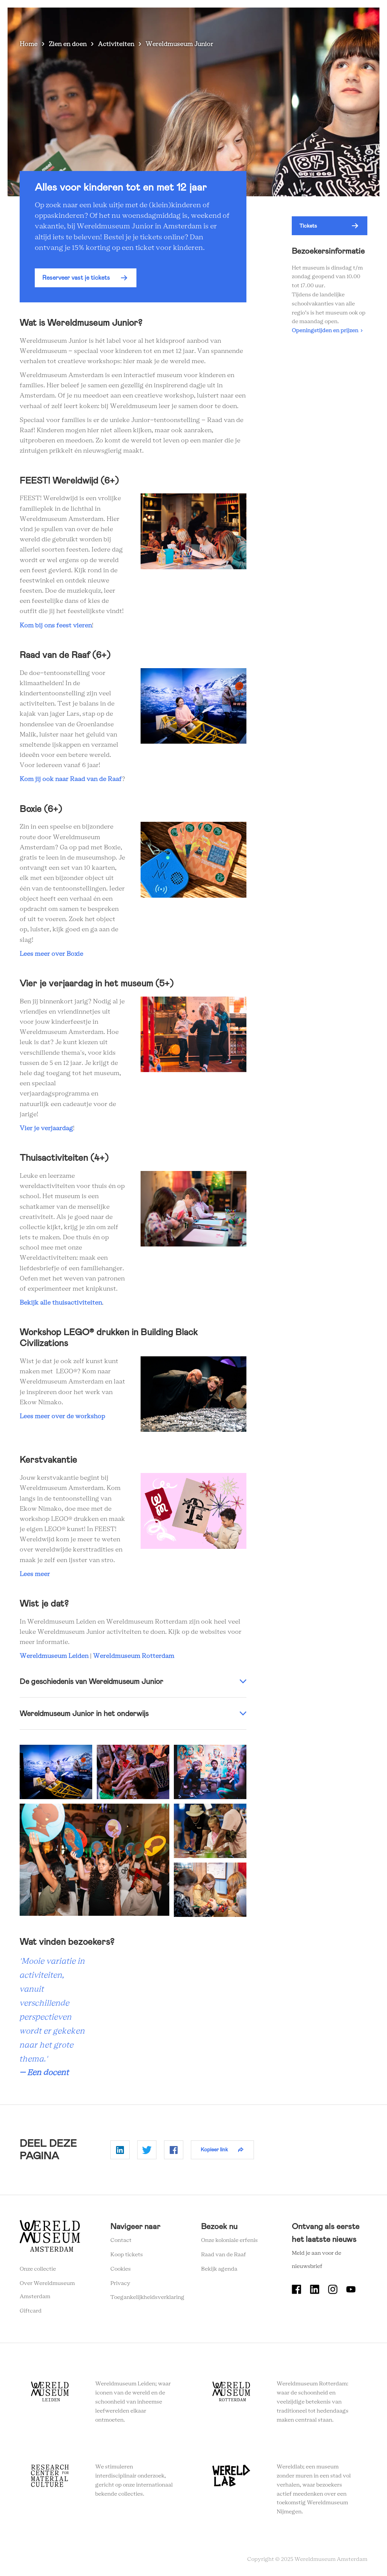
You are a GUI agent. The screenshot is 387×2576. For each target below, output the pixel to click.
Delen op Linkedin (120, 2149)
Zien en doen (105, 19)
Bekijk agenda (219, 2269)
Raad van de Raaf (223, 2254)
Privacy (120, 2283)
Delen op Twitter (146, 2149)
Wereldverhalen (204, 19)
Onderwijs (250, 19)
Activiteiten (116, 44)
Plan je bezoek (152, 19)
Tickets (284, 19)
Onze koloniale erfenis (229, 2240)
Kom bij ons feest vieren (56, 625)
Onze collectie (38, 2269)
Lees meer (35, 1574)
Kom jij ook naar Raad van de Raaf (71, 779)
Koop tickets (126, 2254)
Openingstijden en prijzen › (327, 330)
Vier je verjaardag (46, 1128)
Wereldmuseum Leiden (54, 1656)
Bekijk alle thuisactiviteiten (61, 1303)
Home (28, 44)
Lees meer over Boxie (51, 954)
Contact (121, 2240)
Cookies (120, 2269)
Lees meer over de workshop (62, 1416)
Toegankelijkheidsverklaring (147, 2297)
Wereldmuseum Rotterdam (133, 1656)
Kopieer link (214, 2149)
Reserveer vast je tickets (76, 278)
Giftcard (31, 2311)
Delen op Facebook (173, 2149)
